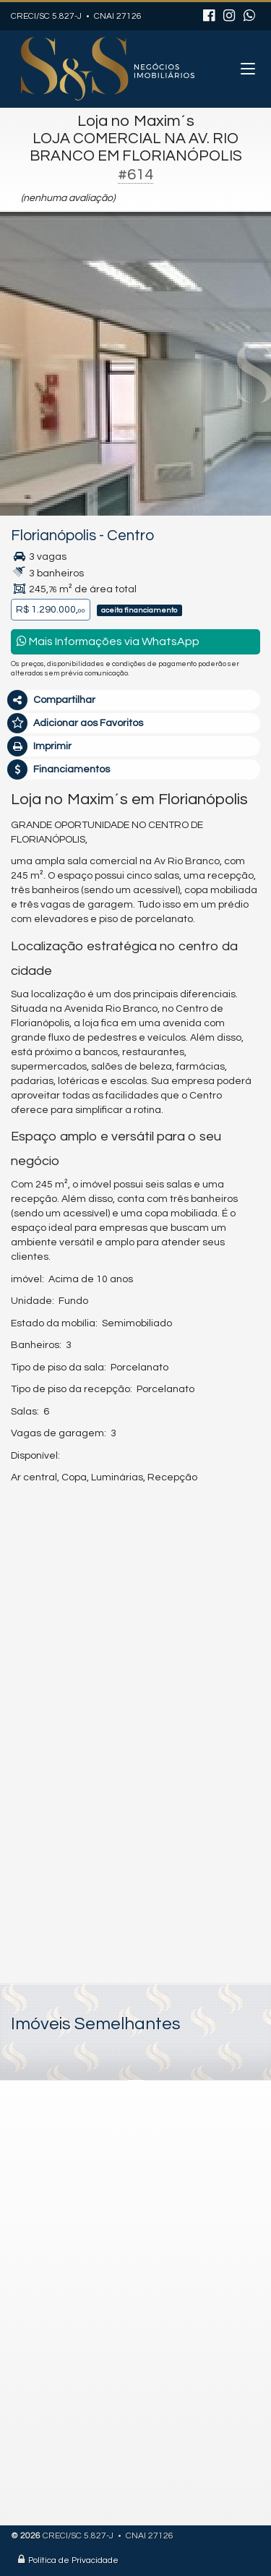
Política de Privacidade (73, 2560)
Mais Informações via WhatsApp (108, 641)
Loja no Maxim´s (135, 121)
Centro (130, 535)
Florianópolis (53, 535)
